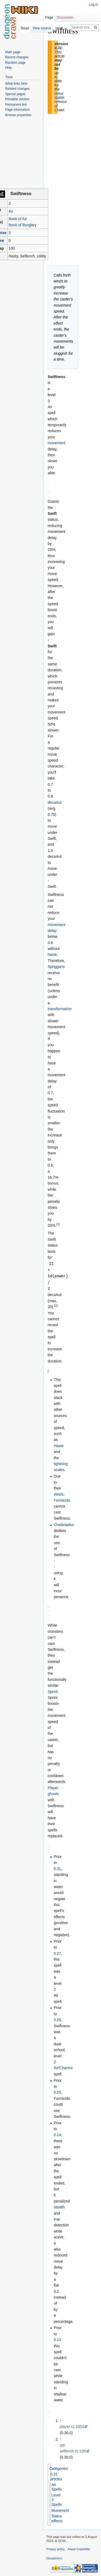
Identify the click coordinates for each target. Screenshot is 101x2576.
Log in (93, 4)
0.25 (57, 2091)
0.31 (58, 48)
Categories (58, 2467)
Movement (60, 2509)
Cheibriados (64, 1523)
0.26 (57, 2018)
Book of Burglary (23, 225)
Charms (65, 2066)
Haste (59, 1444)
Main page (12, 52)
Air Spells (56, 2485)
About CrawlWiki (79, 2547)
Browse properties (18, 115)
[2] (56, 1304)
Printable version (17, 99)
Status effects (56, 2517)
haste (52, 954)
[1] (58, 1224)
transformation (60, 1009)
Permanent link (16, 104)
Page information (17, 110)
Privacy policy (55, 2547)
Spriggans (56, 966)
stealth (59, 2206)
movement (56, 443)
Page (49, 17)
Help (8, 68)
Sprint (53, 1690)
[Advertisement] (75, 106)
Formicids (62, 1499)
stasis (58, 1493)
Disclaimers (54, 2557)
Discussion (65, 17)
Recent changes (17, 57)
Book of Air (18, 219)
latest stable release (60, 97)
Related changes (17, 89)
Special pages (15, 94)
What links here (16, 83)
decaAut (54, 802)
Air (11, 211)
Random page (15, 62)
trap (57, 2218)
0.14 (57, 2133)
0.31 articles (56, 2475)
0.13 (57, 2338)
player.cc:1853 (72, 2425)
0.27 (57, 1952)
